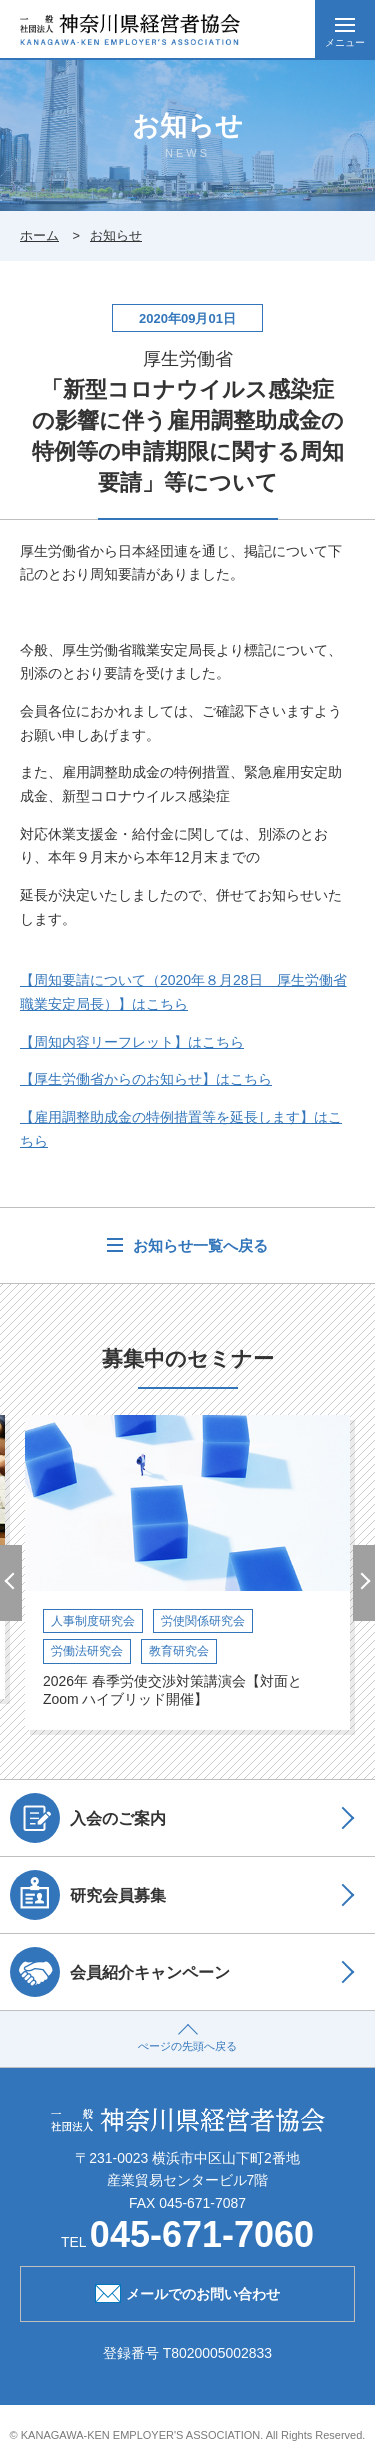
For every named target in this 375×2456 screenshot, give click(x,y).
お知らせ (116, 235)
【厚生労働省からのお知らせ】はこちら (146, 1079)
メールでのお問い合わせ (187, 2292)
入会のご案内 (88, 1818)
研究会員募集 (88, 1895)
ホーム (39, 235)
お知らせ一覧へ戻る (197, 1245)
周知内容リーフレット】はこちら (132, 1042)
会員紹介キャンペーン (120, 1972)
